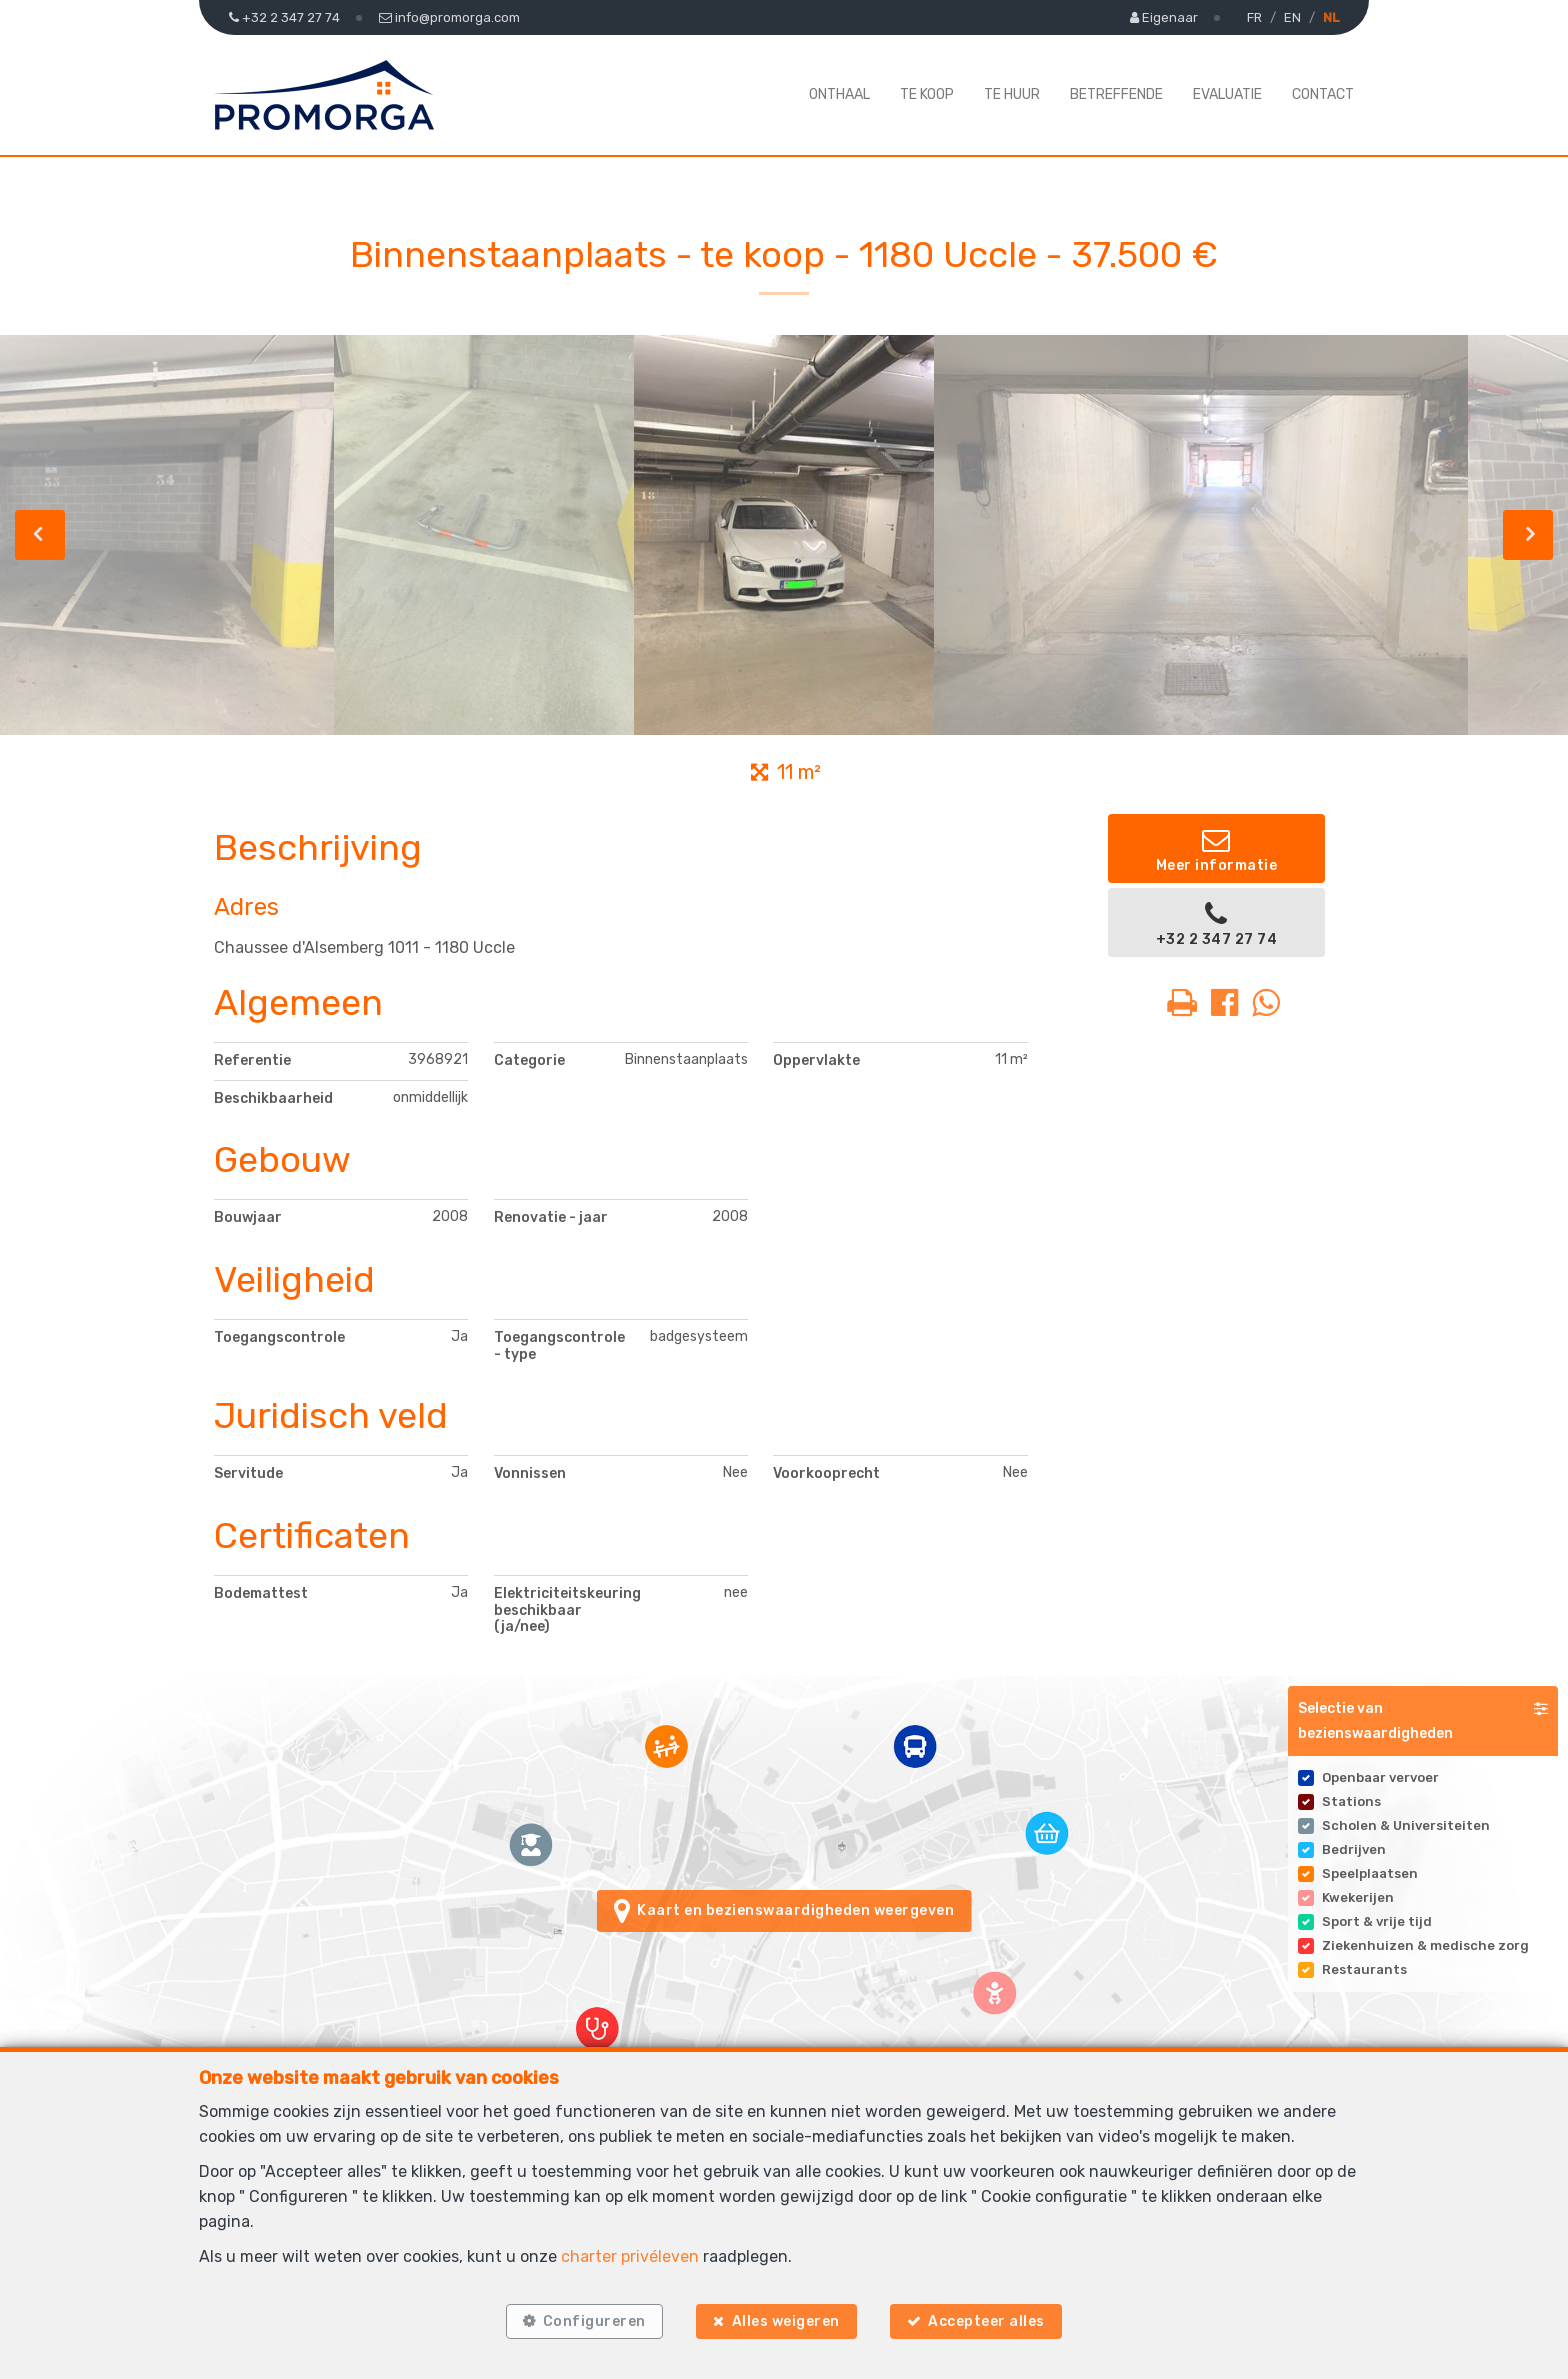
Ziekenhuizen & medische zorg (1425, 1945)
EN (1292, 17)
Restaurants (1364, 1969)
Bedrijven (1354, 1849)
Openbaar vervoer (1380, 1777)
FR (1254, 17)
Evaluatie (1227, 94)
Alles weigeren (786, 2321)
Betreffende (1116, 94)
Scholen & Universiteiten (1406, 1825)
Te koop (927, 94)
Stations (1351, 1801)
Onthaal (839, 94)
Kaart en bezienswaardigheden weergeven (784, 1911)
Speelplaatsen (1370, 1873)
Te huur (1012, 94)
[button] (1423, 1721)
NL (1331, 17)
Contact (1323, 94)
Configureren (593, 2321)
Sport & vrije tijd (1377, 1921)
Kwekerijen (1358, 1897)
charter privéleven (630, 2256)
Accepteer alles (987, 2321)
